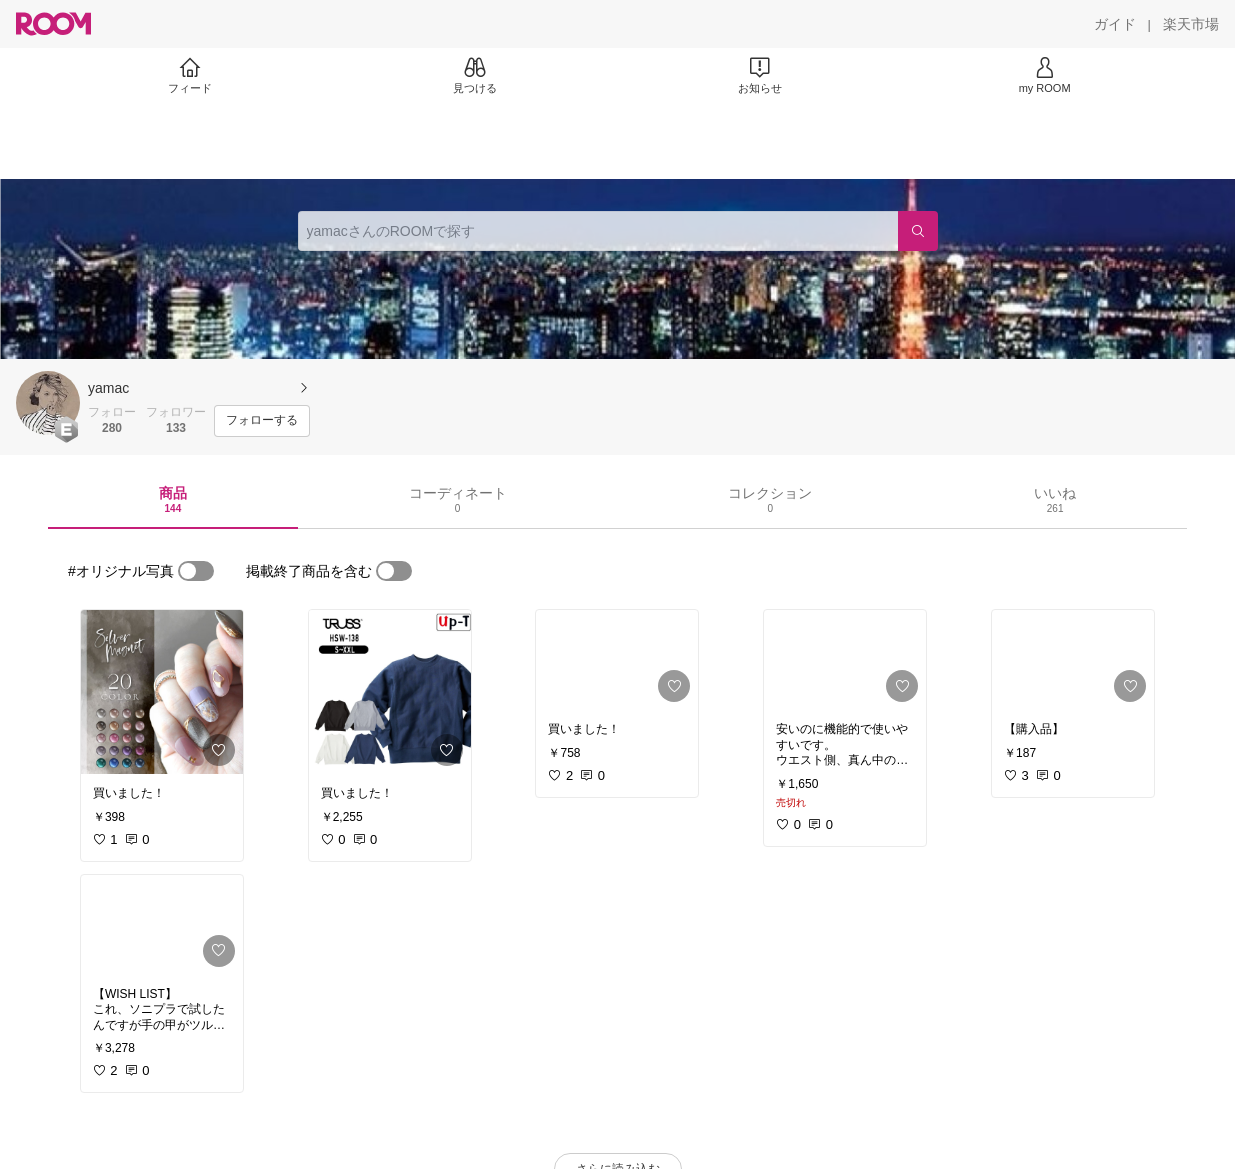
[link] (162, 692)
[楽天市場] (1191, 24)
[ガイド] (1115, 24)
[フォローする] (262, 421)
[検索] (918, 231)
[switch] (196, 571)
